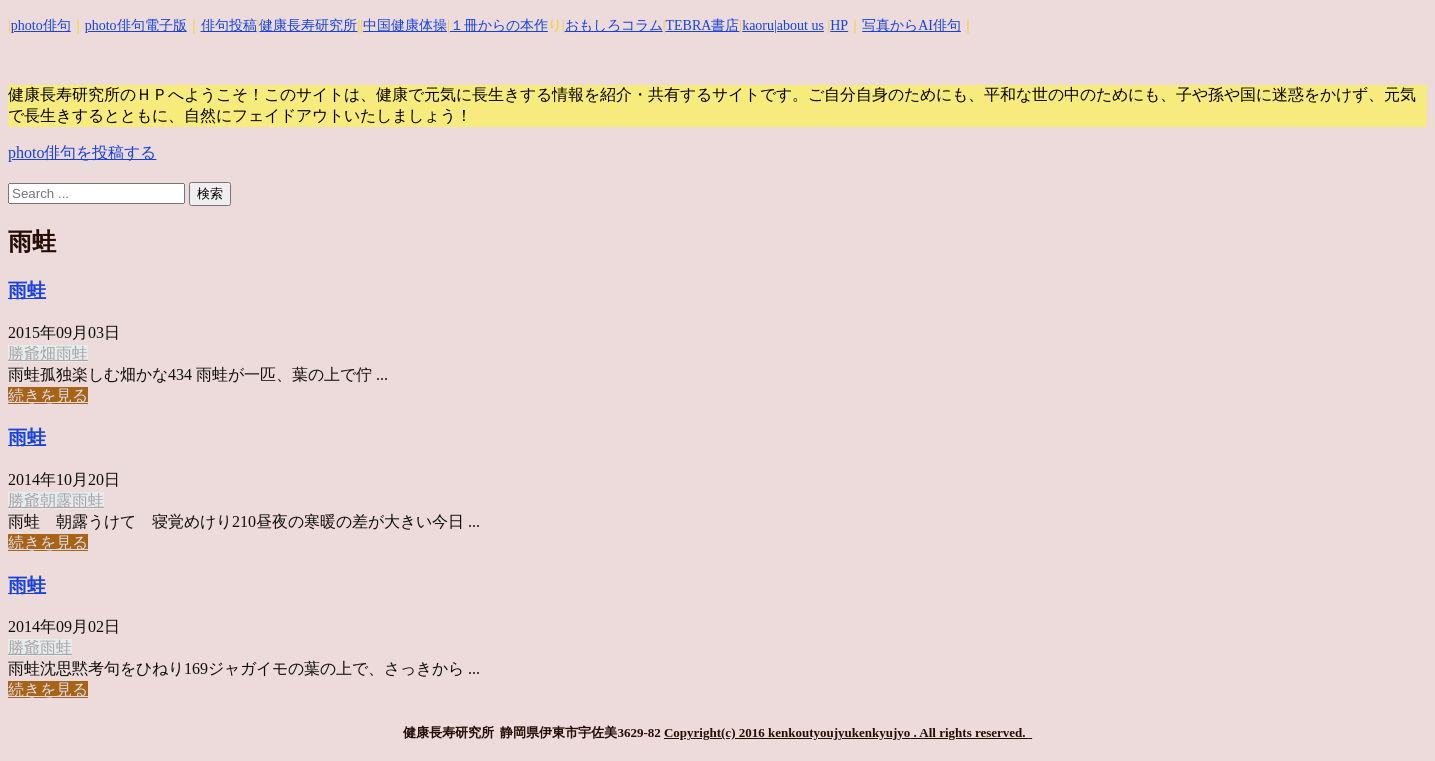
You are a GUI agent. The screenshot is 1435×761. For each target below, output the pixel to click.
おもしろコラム (614, 25)
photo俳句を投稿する (82, 152)
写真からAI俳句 (911, 25)
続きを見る (48, 395)
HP (839, 25)
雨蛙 (27, 290)
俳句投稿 (229, 25)
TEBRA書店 (702, 25)
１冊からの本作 (499, 25)
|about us (799, 25)
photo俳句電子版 (136, 25)
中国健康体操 (405, 25)
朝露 (56, 500)
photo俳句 (41, 25)
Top (1387, 713)
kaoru (758, 25)
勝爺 (24, 353)
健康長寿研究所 (308, 25)
